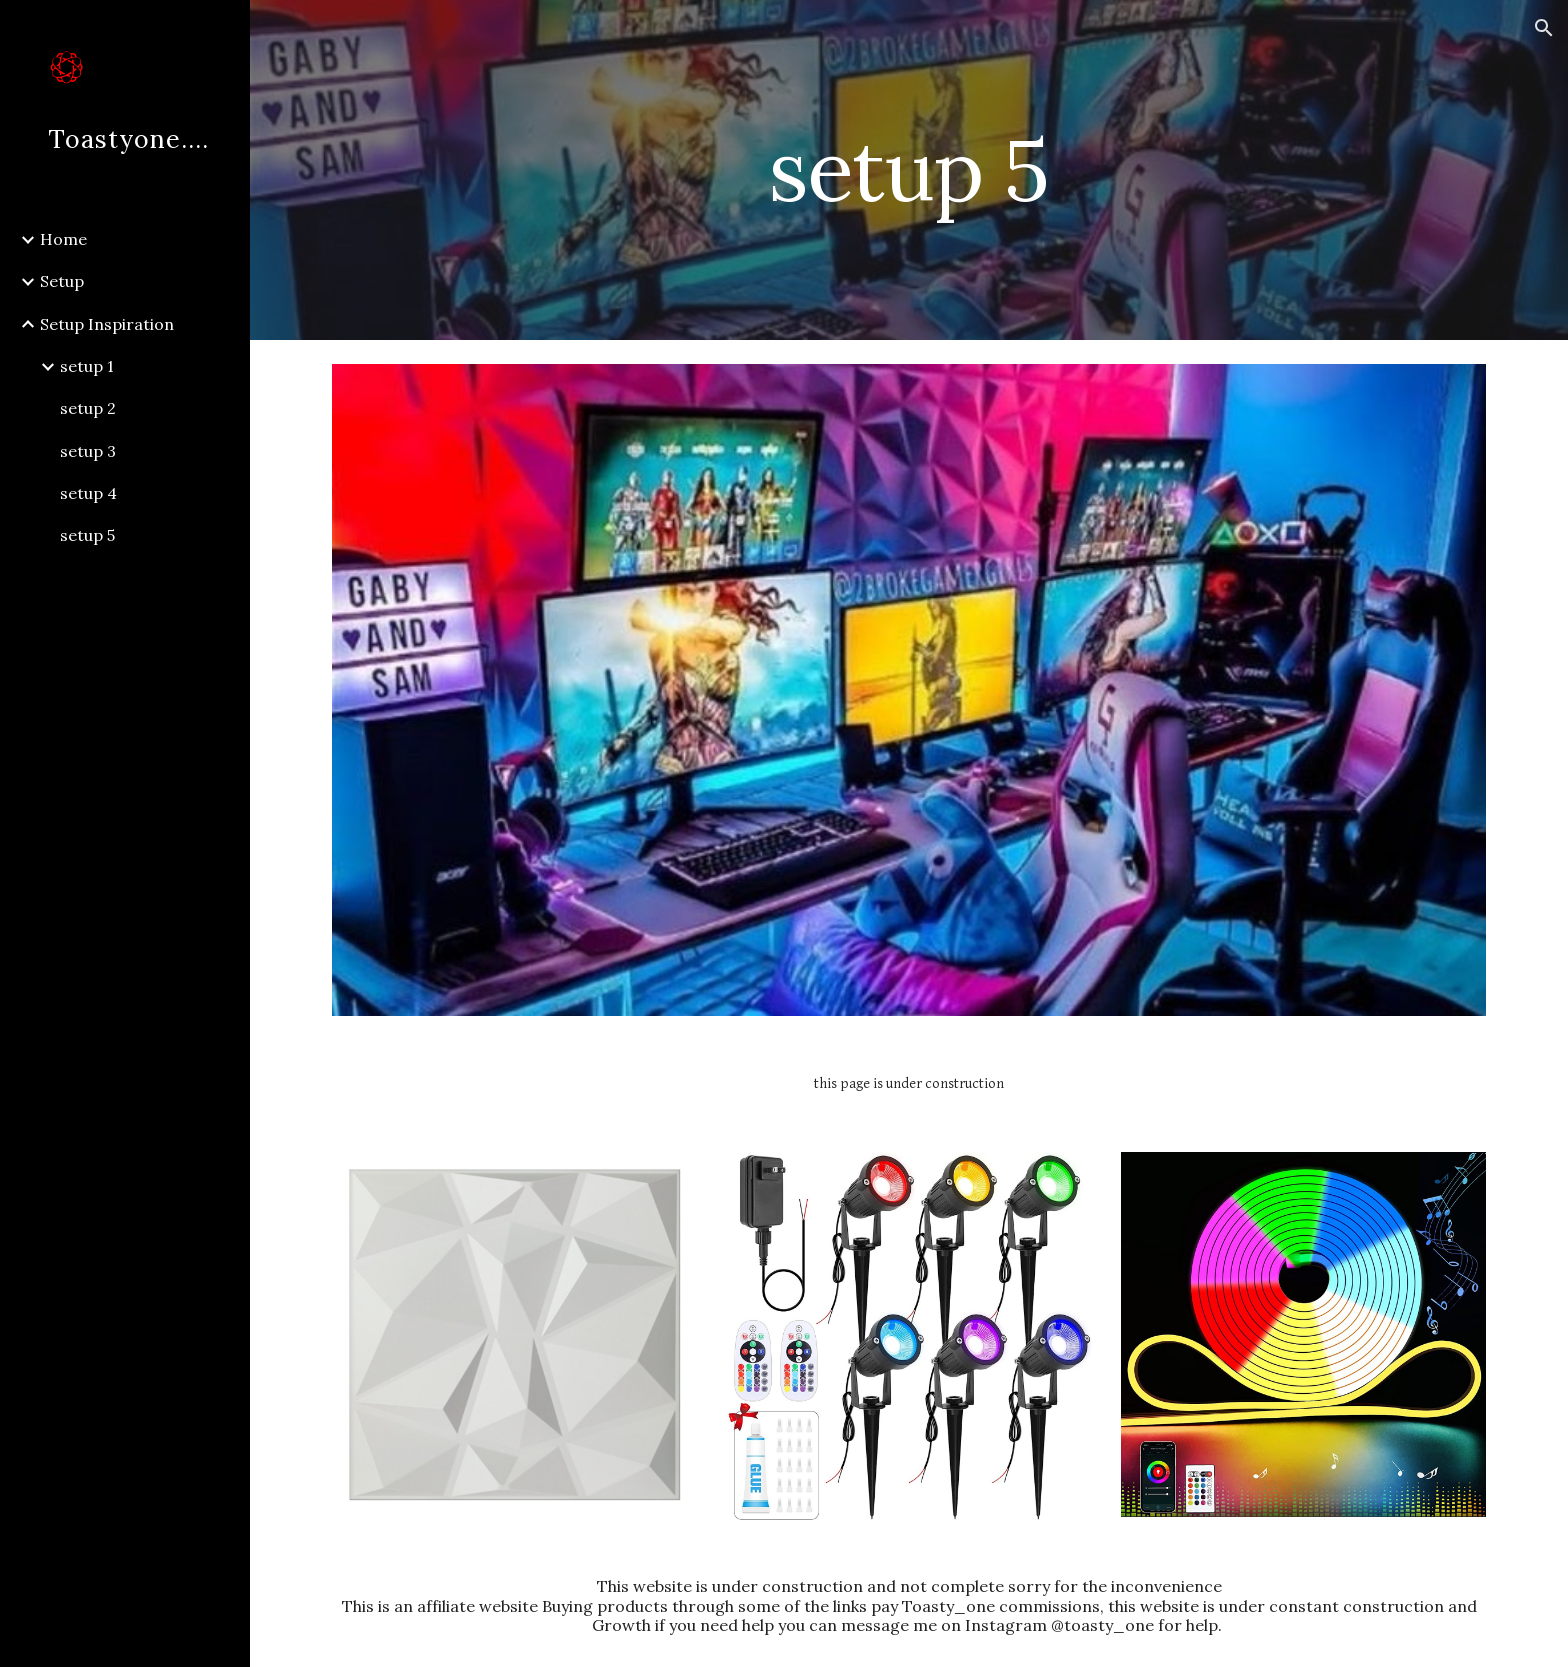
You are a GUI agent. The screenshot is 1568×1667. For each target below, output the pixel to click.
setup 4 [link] (88, 493)
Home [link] (63, 239)
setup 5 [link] (87, 535)
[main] (909, 169)
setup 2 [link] (88, 408)
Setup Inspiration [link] (107, 324)
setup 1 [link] (87, 366)
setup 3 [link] (88, 451)
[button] (1544, 28)
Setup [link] (62, 281)
